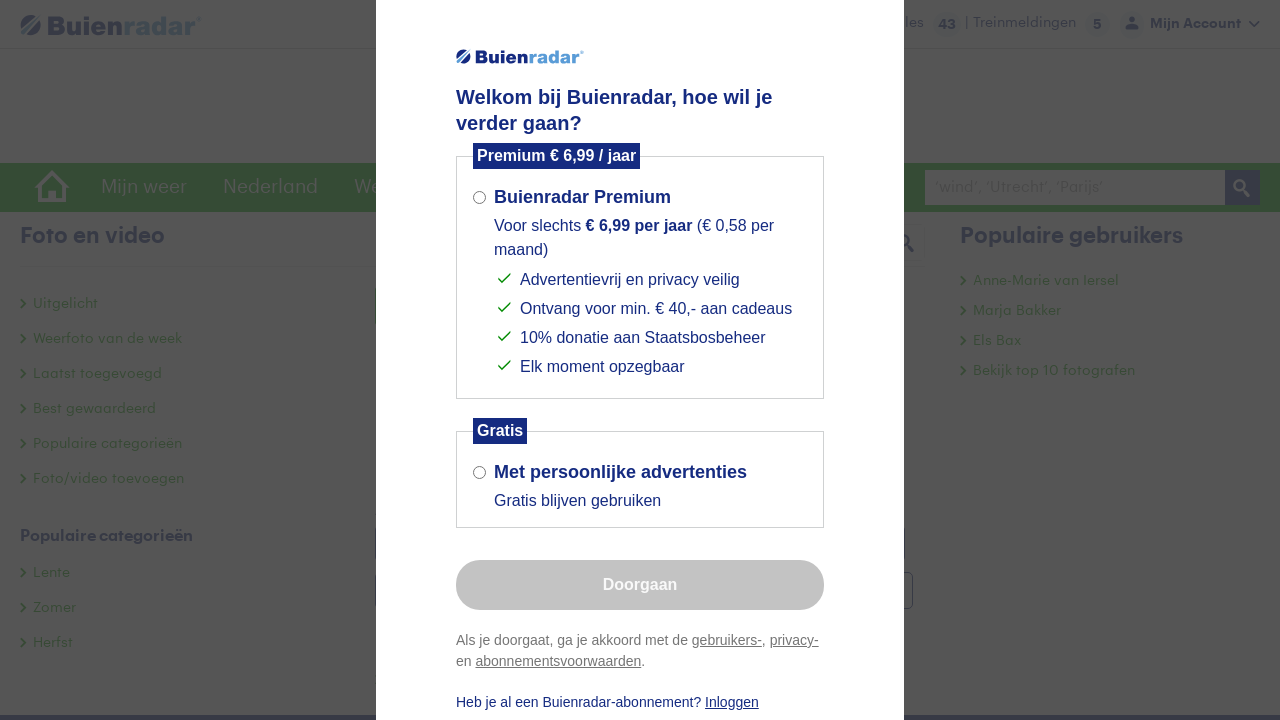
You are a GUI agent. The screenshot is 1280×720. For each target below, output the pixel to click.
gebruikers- (727, 640)
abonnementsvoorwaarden (558, 661)
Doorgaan (640, 584)
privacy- (794, 640)
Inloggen (732, 702)
